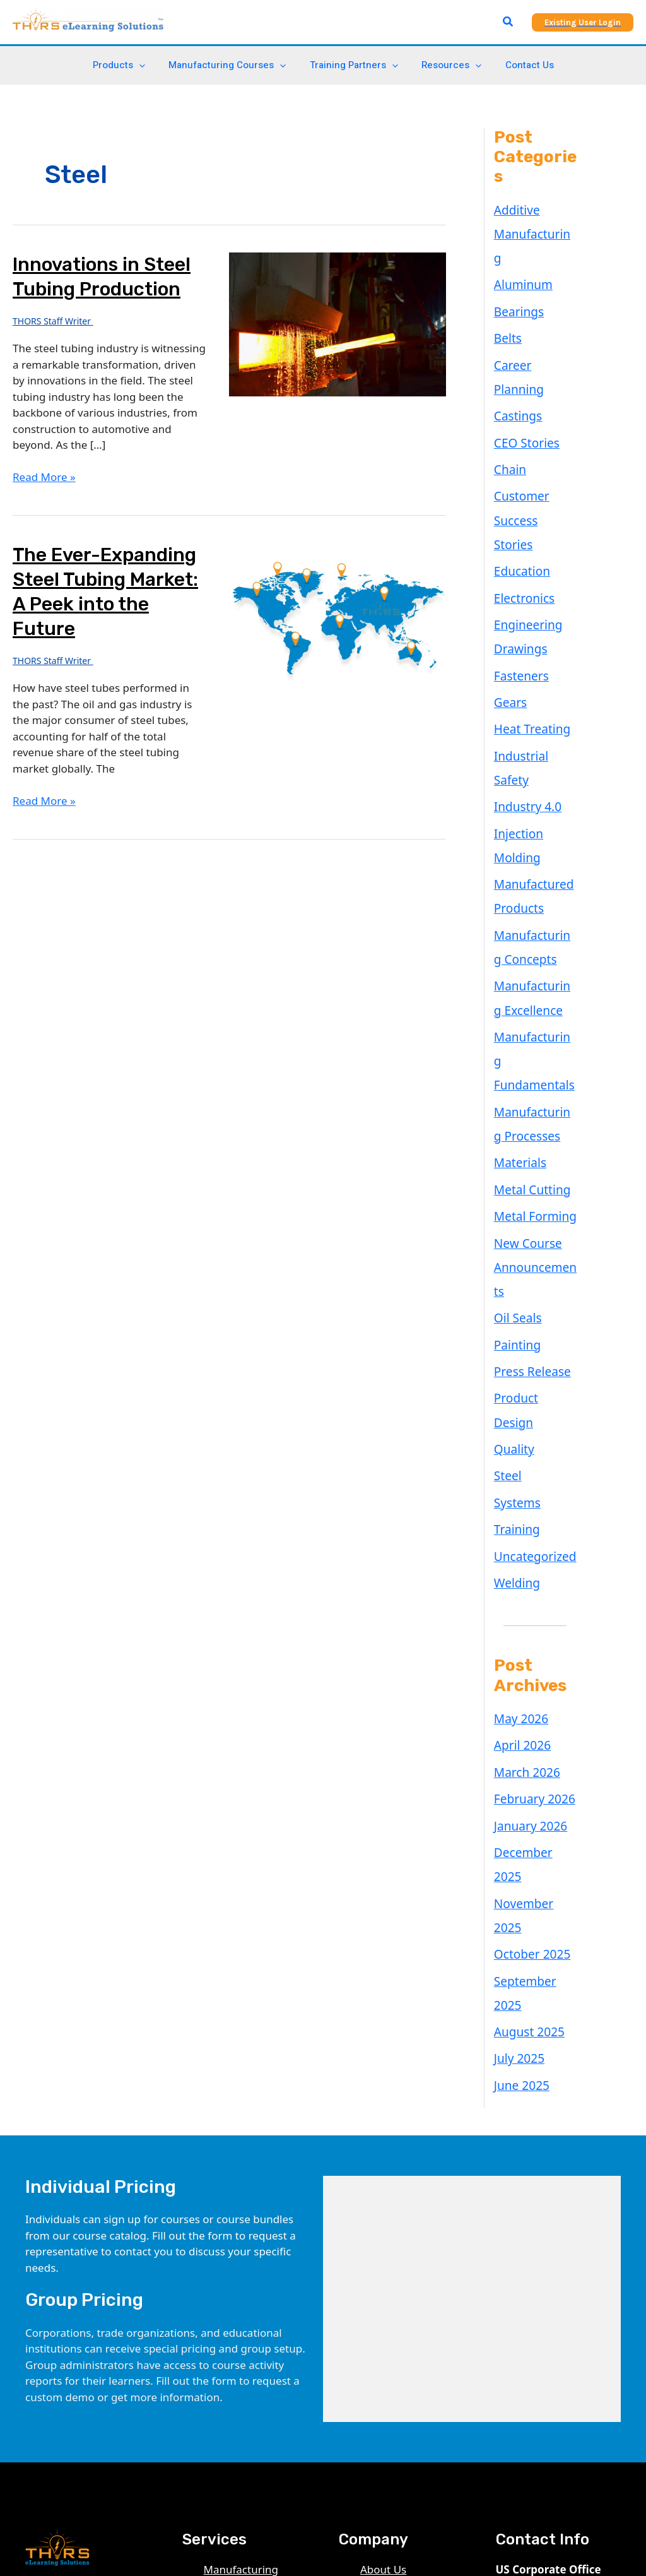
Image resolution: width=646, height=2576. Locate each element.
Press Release (528, 1123)
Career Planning (534, 326)
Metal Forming (531, 1005)
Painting (515, 1099)
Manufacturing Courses (232, 65)
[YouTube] (59, 2411)
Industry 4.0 (524, 659)
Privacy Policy (394, 2243)
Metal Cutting (528, 981)
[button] (508, 22)
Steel (506, 1196)
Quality (512, 1172)
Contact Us (520, 65)
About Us (383, 2195)
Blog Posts (386, 2211)
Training (514, 1244)
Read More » (44, 476)
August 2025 (525, 1664)
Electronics (521, 492)
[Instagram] (39, 2427)
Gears (509, 586)
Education (519, 468)
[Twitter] (115, 2411)
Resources (447, 65)
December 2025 (533, 1546)
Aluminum (520, 254)
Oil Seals (515, 1075)
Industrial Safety (535, 635)
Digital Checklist (244, 2259)
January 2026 (527, 1522)
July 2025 (516, 1688)
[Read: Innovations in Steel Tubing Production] (337, 323)
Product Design (532, 1147)
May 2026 (518, 1425)
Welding (514, 1292)
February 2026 (530, 1497)
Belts (506, 302)
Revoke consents (402, 2356)
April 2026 (519, 1449)
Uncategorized (531, 1268)
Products (128, 65)
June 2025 (519, 1712)
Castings (515, 350)
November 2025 (534, 1570)
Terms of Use (393, 2259)
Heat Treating (528, 610)
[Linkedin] (31, 2411)
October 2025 (528, 1594)
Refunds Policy (396, 2276)
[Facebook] (87, 2411)
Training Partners (354, 65)
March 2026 (523, 1473)
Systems (515, 1220)
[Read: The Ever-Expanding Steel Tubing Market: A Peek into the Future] (337, 614)
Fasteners (518, 562)
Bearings (516, 278)
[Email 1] (67, 2427)
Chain (508, 399)
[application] (149, 65)
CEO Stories (523, 374)
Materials (517, 957)
